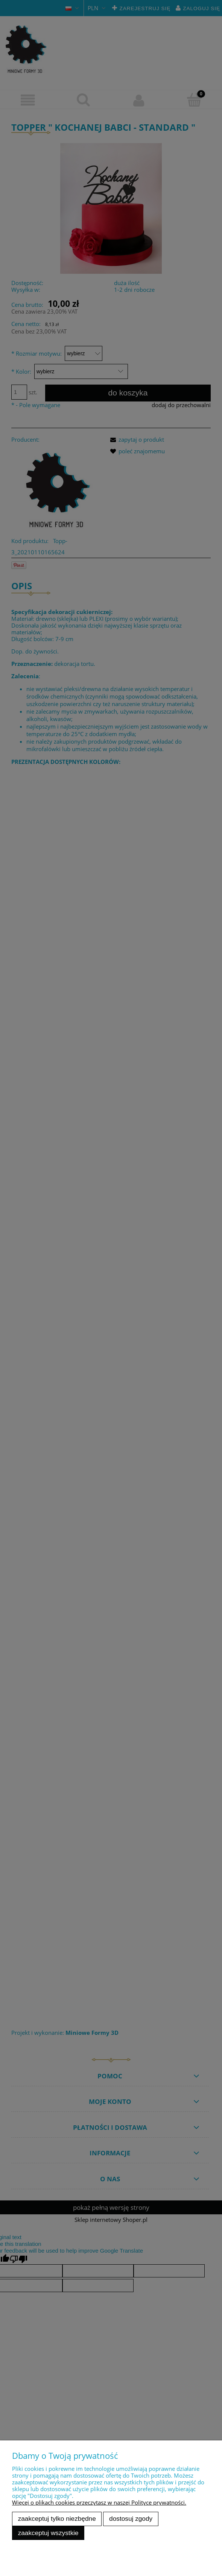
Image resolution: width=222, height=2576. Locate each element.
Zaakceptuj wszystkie (48, 2533)
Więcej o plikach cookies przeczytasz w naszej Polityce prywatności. (99, 2502)
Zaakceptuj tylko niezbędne (57, 2518)
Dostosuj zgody (130, 2518)
